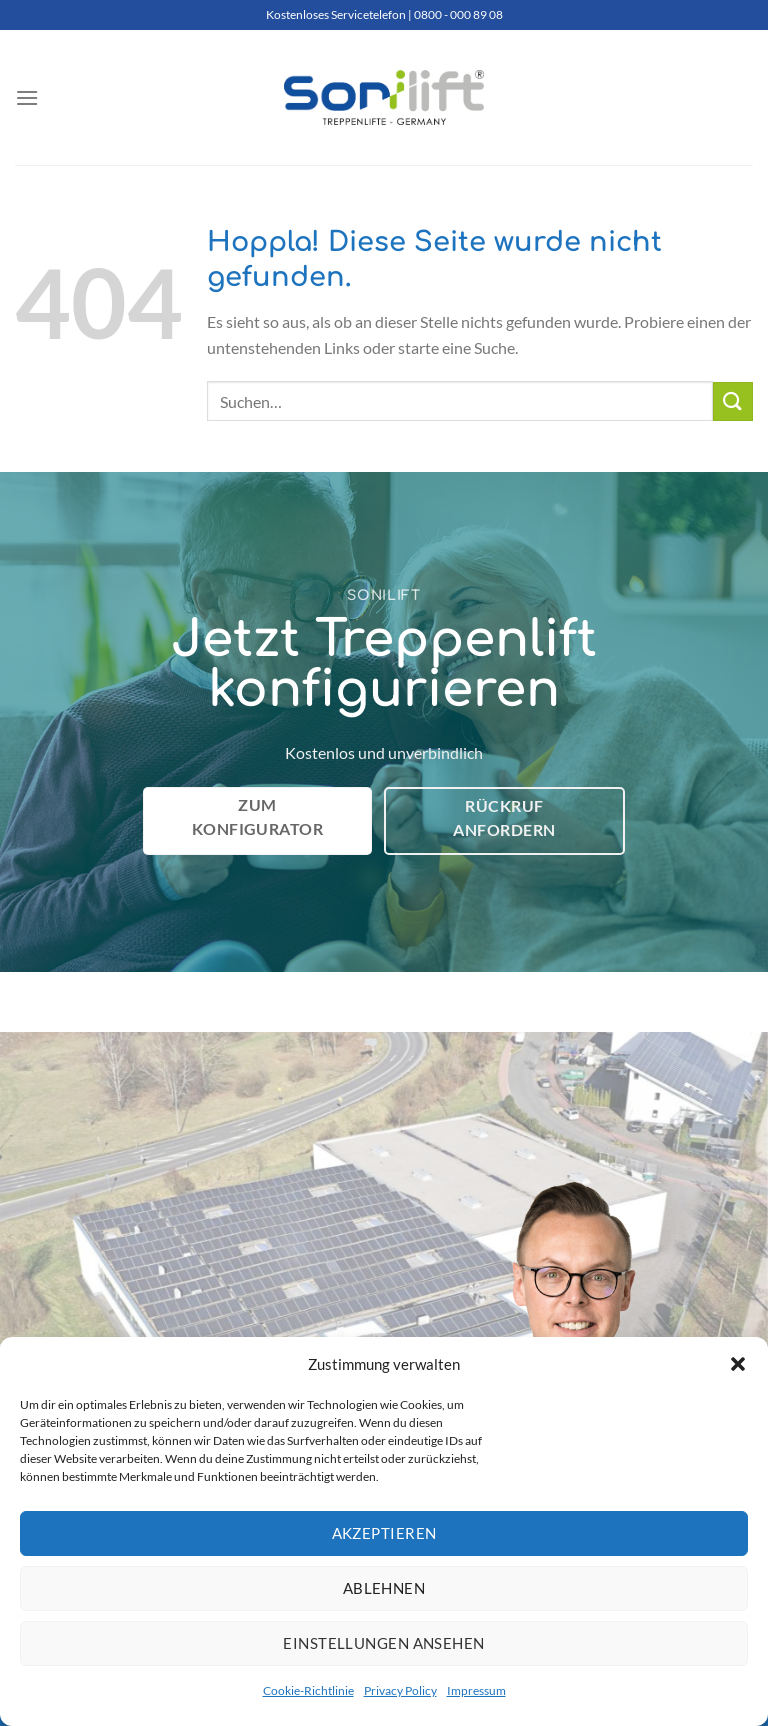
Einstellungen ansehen (383, 1643)
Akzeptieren (384, 1533)
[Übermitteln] (733, 401)
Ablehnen (384, 1588)
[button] (738, 1364)
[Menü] (27, 97)
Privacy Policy (400, 1690)
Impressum (476, 1690)
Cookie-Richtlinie (308, 1690)
